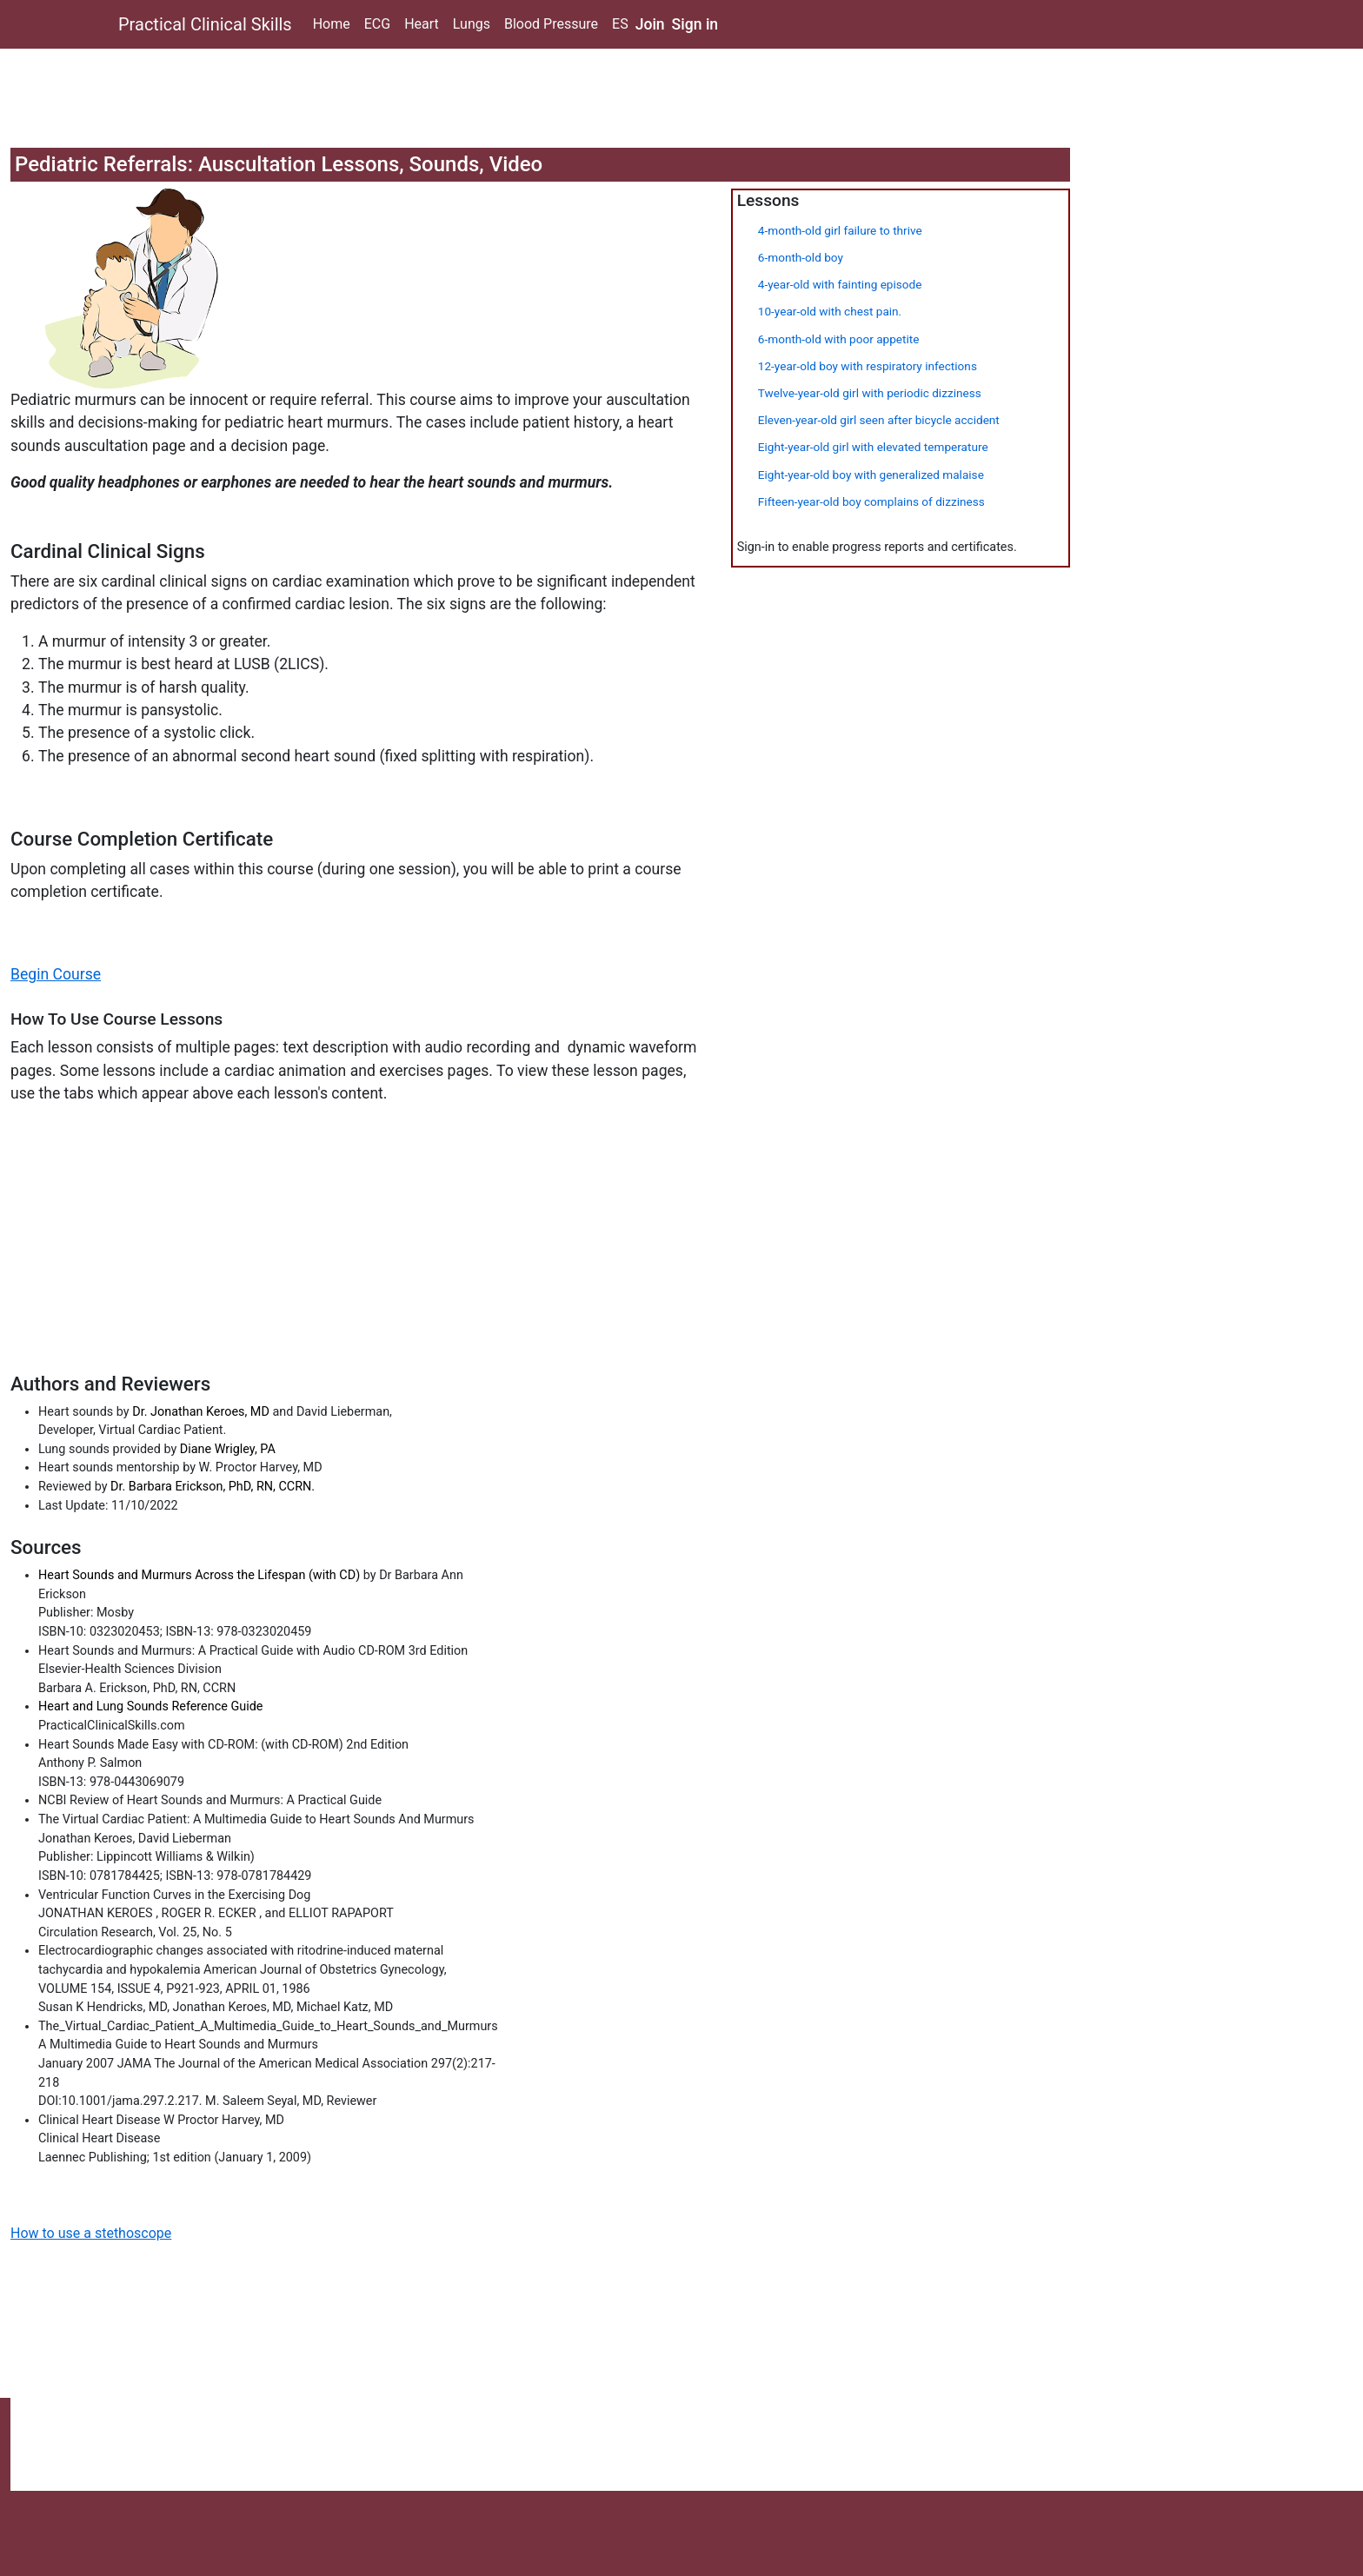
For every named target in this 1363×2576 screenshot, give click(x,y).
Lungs (471, 24)
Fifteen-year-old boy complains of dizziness (871, 501)
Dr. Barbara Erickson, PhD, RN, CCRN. (212, 1486)
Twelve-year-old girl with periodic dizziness (869, 393)
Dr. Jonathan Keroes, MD (200, 1411)
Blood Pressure (551, 24)
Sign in (695, 24)
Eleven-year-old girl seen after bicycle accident (879, 420)
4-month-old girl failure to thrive (840, 230)
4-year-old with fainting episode (840, 284)
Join (650, 24)
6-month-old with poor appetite (839, 339)
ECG (377, 24)
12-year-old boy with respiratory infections (867, 366)
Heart (421, 24)
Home (331, 24)
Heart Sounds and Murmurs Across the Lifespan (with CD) (200, 1575)
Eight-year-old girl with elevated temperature (873, 447)
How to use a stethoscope (90, 2233)
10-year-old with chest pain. (829, 311)
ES (620, 24)
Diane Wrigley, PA (228, 1449)
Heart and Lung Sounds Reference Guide (150, 1706)
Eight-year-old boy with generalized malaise (871, 474)
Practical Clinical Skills (205, 24)
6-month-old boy (800, 257)
